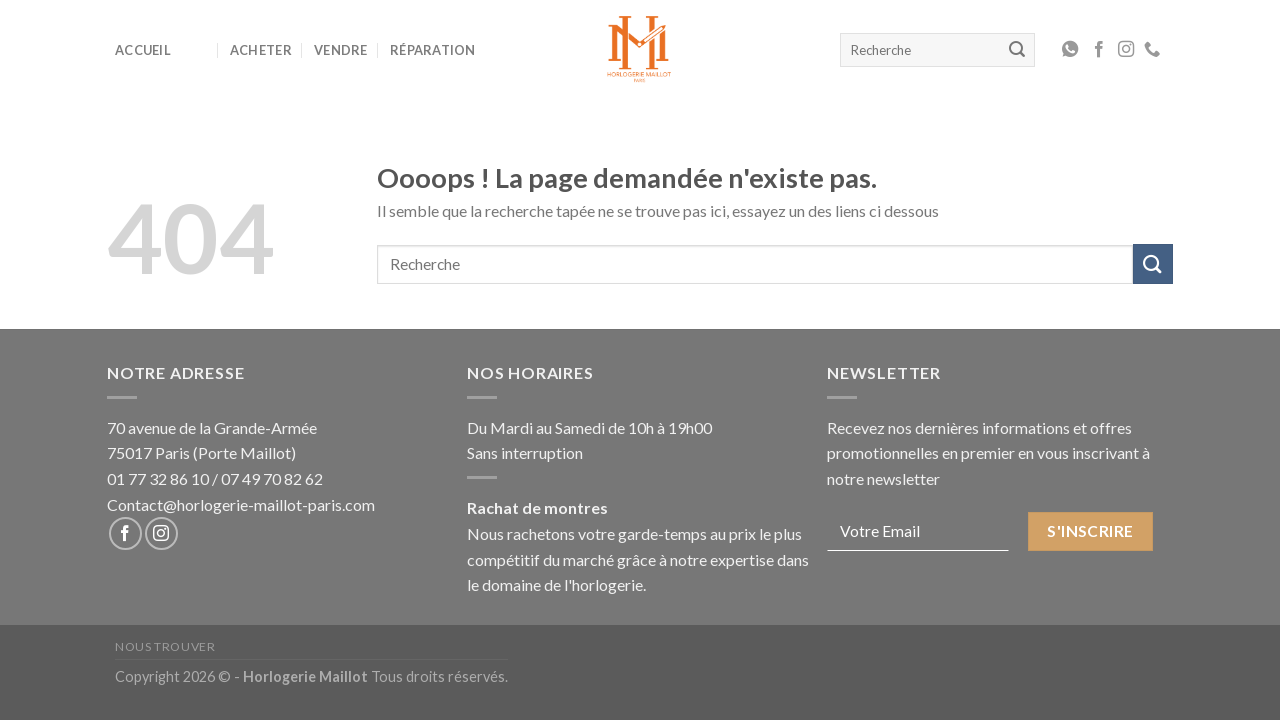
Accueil (143, 50)
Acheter (261, 50)
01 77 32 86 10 (158, 478)
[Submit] (1153, 263)
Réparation (433, 50)
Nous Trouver (165, 646)
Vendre (341, 50)
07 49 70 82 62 (272, 478)
